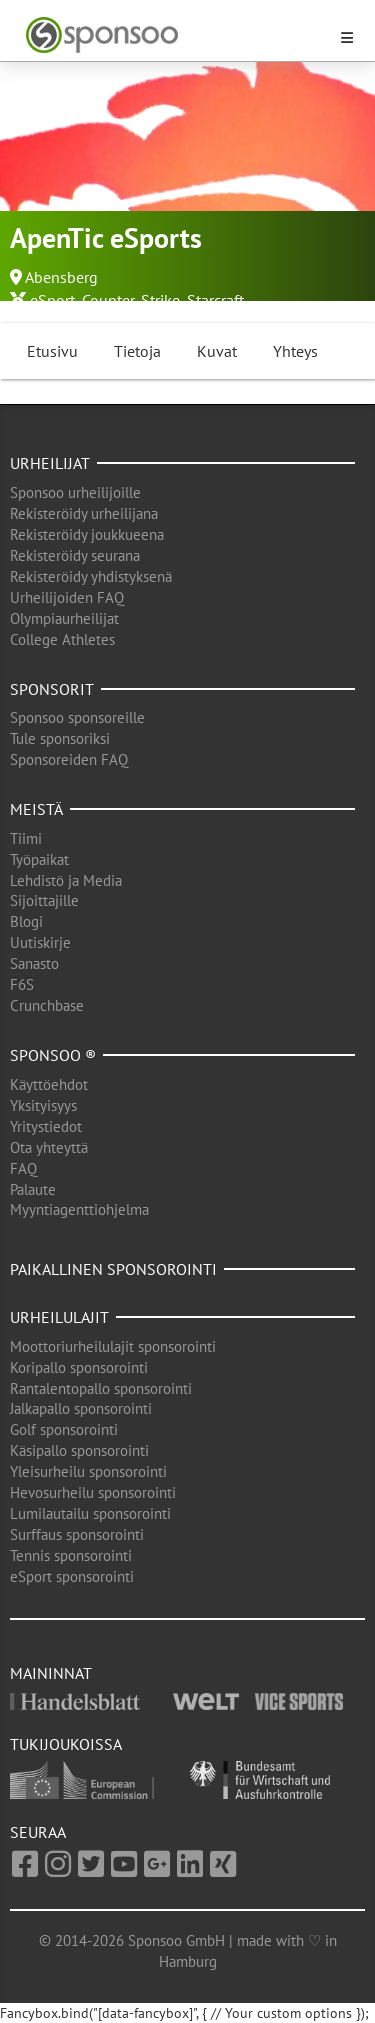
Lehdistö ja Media (66, 880)
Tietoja (137, 351)
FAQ (23, 1168)
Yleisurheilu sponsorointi (88, 1471)
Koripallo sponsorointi (79, 1367)
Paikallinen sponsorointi (113, 1269)
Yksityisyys (43, 1105)
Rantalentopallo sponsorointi (101, 1388)
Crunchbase (47, 1005)
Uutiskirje (40, 942)
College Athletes (62, 639)
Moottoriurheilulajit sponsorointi (113, 1346)
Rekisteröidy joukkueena (87, 534)
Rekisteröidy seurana (75, 555)
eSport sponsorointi (72, 1576)
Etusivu (52, 351)
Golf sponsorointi (64, 1429)
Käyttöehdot (49, 1084)
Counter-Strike (131, 300)
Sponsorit (52, 689)
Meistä (36, 809)
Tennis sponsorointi (71, 1555)
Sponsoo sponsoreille (77, 717)
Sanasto (34, 963)
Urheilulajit (59, 1317)
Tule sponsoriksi (60, 738)
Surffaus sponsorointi (77, 1534)
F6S (22, 984)
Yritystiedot (46, 1126)
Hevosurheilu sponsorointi (93, 1492)
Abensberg (61, 277)
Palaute (33, 1189)
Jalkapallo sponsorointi (81, 1408)
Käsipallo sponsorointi (79, 1450)
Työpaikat (39, 859)
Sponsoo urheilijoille (75, 492)
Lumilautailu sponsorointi (90, 1513)
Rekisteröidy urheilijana (84, 513)
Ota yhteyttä (49, 1147)
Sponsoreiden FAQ (69, 759)
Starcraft (215, 300)
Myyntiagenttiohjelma (79, 1209)
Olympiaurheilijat (64, 618)
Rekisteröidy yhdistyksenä (91, 576)
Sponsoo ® (53, 1055)
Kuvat (217, 351)
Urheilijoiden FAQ (67, 597)
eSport (52, 300)
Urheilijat (50, 463)
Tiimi (26, 838)
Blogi (26, 921)
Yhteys (295, 351)
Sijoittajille (44, 900)
